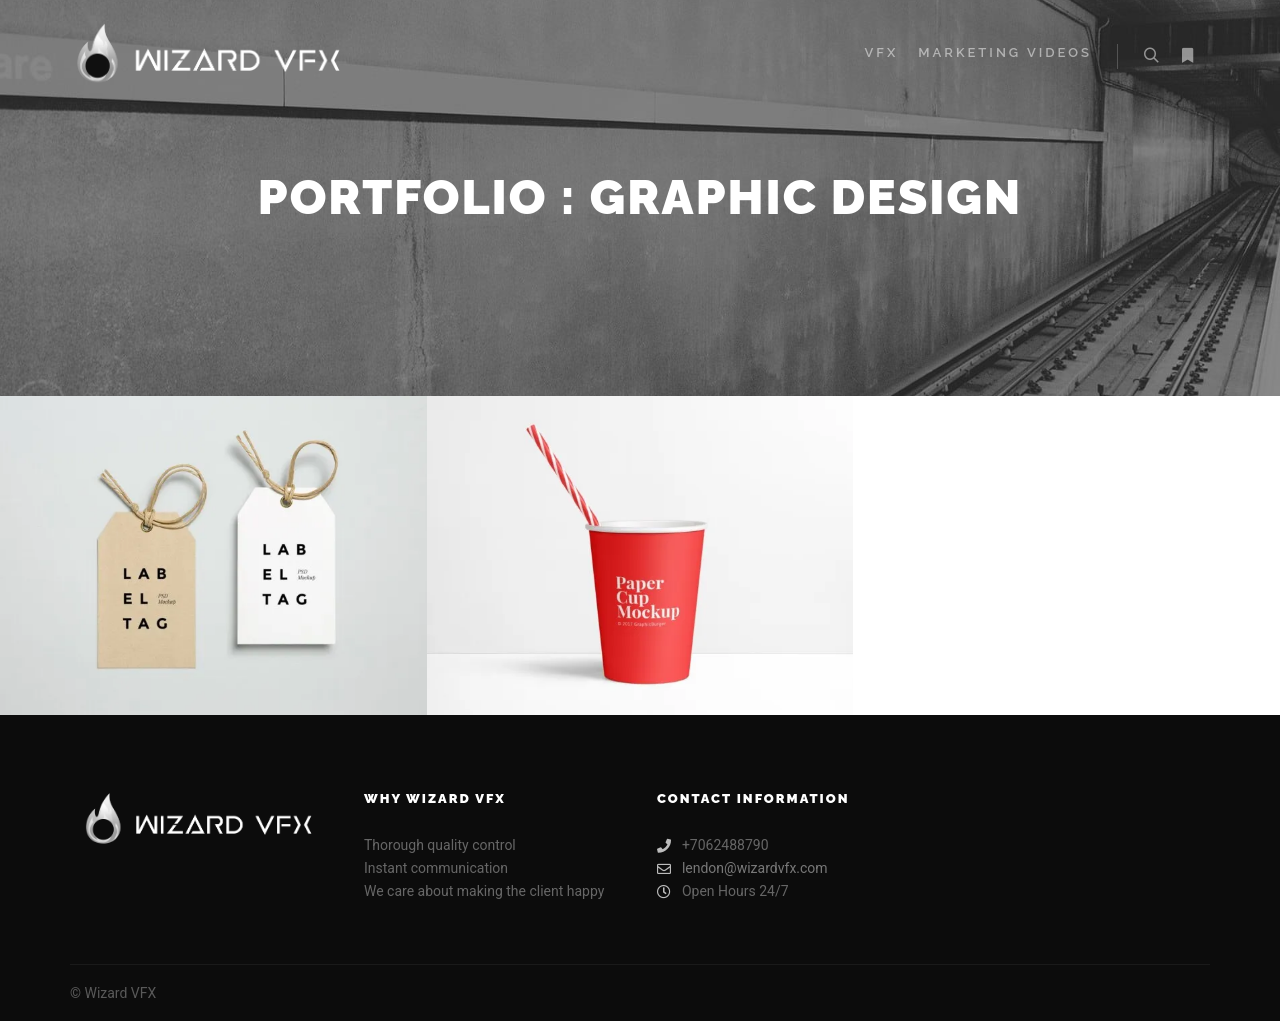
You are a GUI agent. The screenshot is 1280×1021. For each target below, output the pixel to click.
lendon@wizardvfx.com (742, 868)
